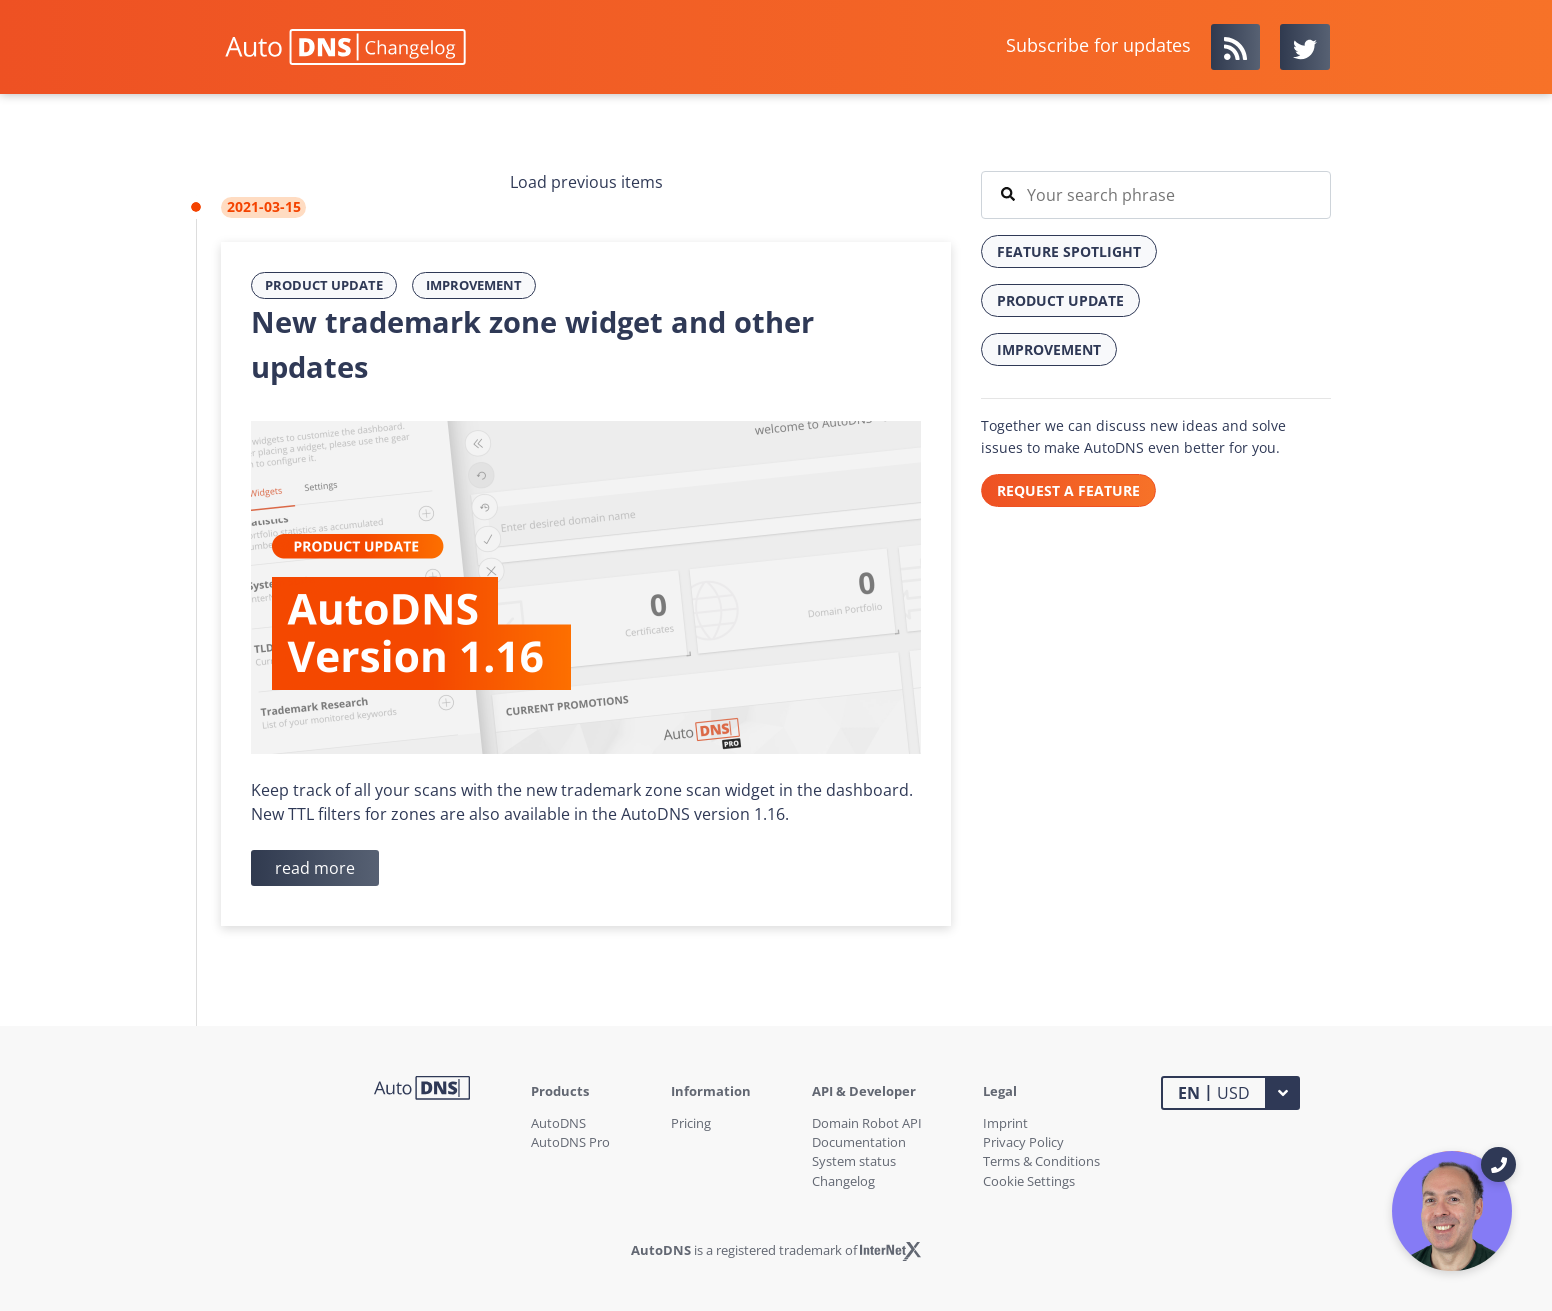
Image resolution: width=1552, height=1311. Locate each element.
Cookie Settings (1029, 1181)
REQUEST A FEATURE (1068, 490)
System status (854, 1161)
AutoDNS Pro (570, 1142)
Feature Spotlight (1069, 251)
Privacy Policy (1023, 1142)
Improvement (474, 285)
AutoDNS (558, 1123)
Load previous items (586, 182)
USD (1214, 1092)
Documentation (859, 1142)
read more (315, 868)
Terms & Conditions (1041, 1161)
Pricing (691, 1123)
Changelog (843, 1181)
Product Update (324, 285)
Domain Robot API (867, 1123)
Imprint (1005, 1123)
